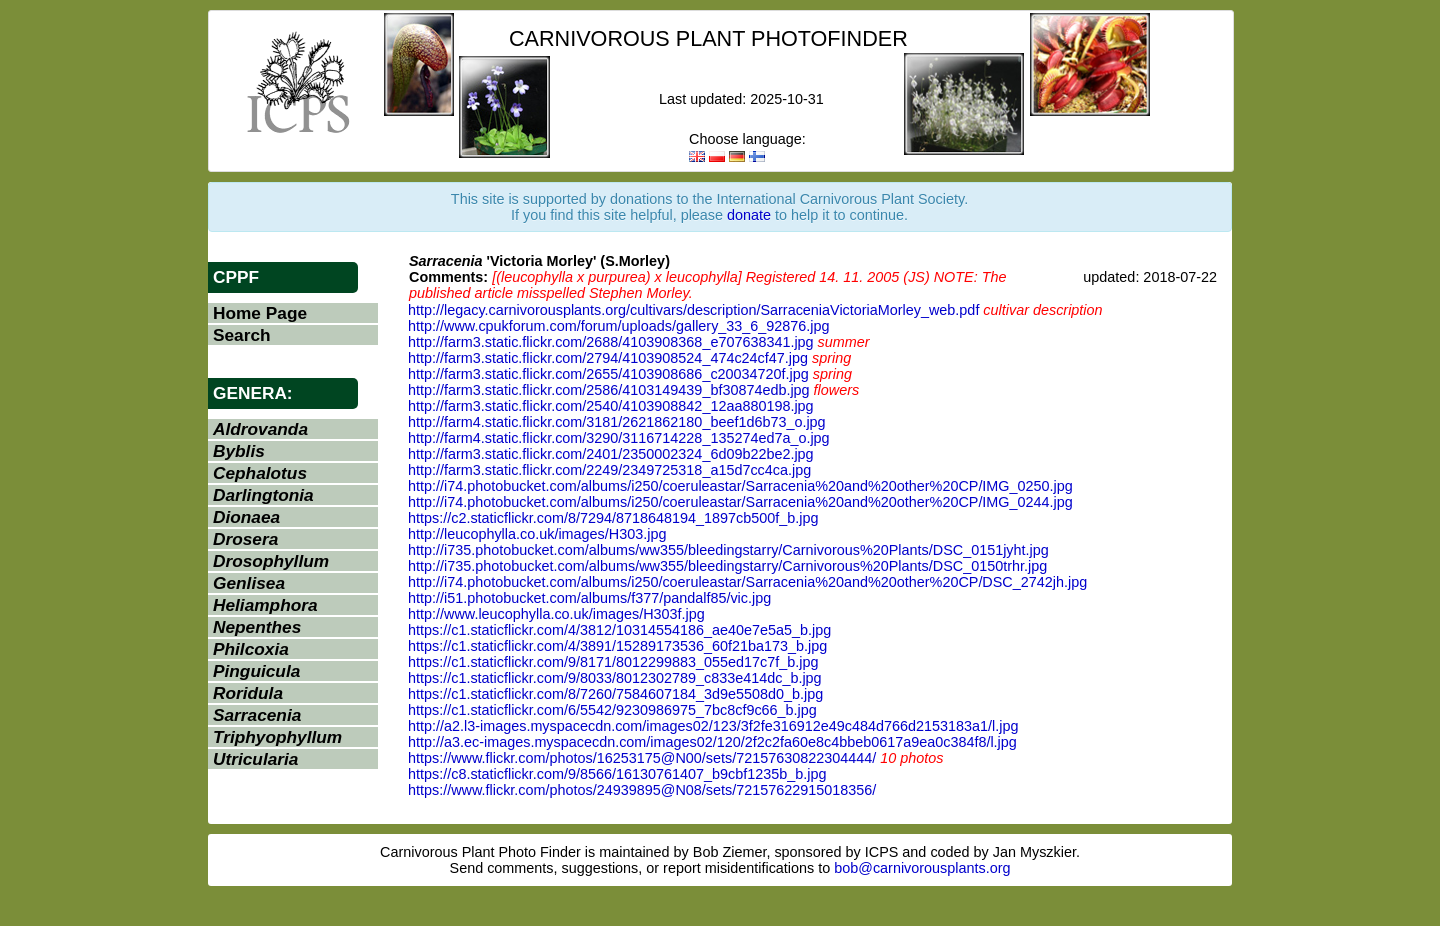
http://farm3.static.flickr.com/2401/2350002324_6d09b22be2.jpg (611, 454)
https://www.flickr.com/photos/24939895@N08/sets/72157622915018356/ (642, 790)
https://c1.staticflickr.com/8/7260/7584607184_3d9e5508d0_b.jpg (615, 694)
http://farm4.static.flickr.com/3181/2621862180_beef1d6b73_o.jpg (617, 422)
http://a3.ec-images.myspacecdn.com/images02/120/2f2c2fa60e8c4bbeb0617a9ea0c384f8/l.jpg (712, 742)
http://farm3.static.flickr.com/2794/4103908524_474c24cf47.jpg (608, 358)
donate (749, 215)
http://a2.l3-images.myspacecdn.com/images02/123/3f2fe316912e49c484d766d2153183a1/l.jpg (713, 726)
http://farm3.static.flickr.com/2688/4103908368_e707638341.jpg (611, 342)
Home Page (260, 313)
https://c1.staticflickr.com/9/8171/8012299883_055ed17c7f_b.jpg (613, 662)
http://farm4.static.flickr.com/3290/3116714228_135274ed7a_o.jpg (619, 438)
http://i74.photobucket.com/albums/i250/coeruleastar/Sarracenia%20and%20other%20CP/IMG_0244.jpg (740, 502)
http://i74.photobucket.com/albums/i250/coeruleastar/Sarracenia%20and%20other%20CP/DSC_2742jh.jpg (747, 582)
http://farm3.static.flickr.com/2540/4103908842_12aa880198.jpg (611, 406)
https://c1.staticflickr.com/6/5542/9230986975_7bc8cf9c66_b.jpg (612, 710)
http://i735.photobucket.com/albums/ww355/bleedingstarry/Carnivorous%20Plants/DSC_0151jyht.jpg (728, 550)
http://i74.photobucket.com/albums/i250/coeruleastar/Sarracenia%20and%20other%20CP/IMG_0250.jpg (740, 486)
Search (242, 335)
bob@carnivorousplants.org (922, 868)
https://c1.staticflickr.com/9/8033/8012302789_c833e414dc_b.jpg (615, 678)
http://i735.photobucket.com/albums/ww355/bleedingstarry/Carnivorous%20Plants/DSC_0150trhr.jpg (727, 566)
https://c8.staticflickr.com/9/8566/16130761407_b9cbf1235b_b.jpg (617, 774)
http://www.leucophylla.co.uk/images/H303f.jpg (556, 614)
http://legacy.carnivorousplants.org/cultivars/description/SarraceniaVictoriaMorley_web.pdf (693, 310)
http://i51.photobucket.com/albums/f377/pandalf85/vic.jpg (589, 598)
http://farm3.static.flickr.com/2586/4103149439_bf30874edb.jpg (609, 390)
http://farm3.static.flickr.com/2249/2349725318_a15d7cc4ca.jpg (609, 470)
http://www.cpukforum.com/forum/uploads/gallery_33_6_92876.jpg (619, 326)
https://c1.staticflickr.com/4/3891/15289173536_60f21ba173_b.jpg (617, 646)
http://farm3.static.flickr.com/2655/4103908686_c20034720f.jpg (608, 374)
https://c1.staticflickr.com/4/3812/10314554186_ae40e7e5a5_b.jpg (619, 630)
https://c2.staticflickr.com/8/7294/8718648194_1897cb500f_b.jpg (613, 518)
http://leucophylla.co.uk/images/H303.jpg (537, 534)
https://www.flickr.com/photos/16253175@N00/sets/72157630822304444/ (642, 758)
